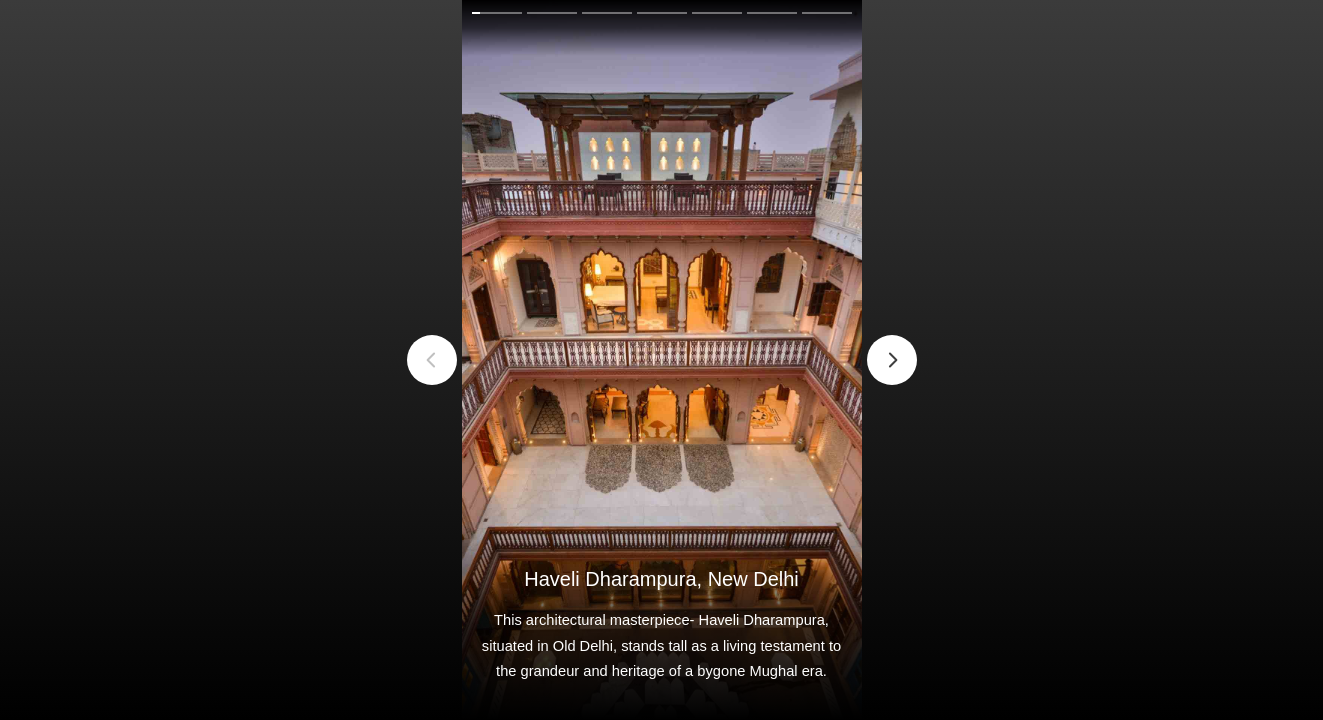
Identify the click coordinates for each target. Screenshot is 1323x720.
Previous (432, 360)
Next (892, 360)
